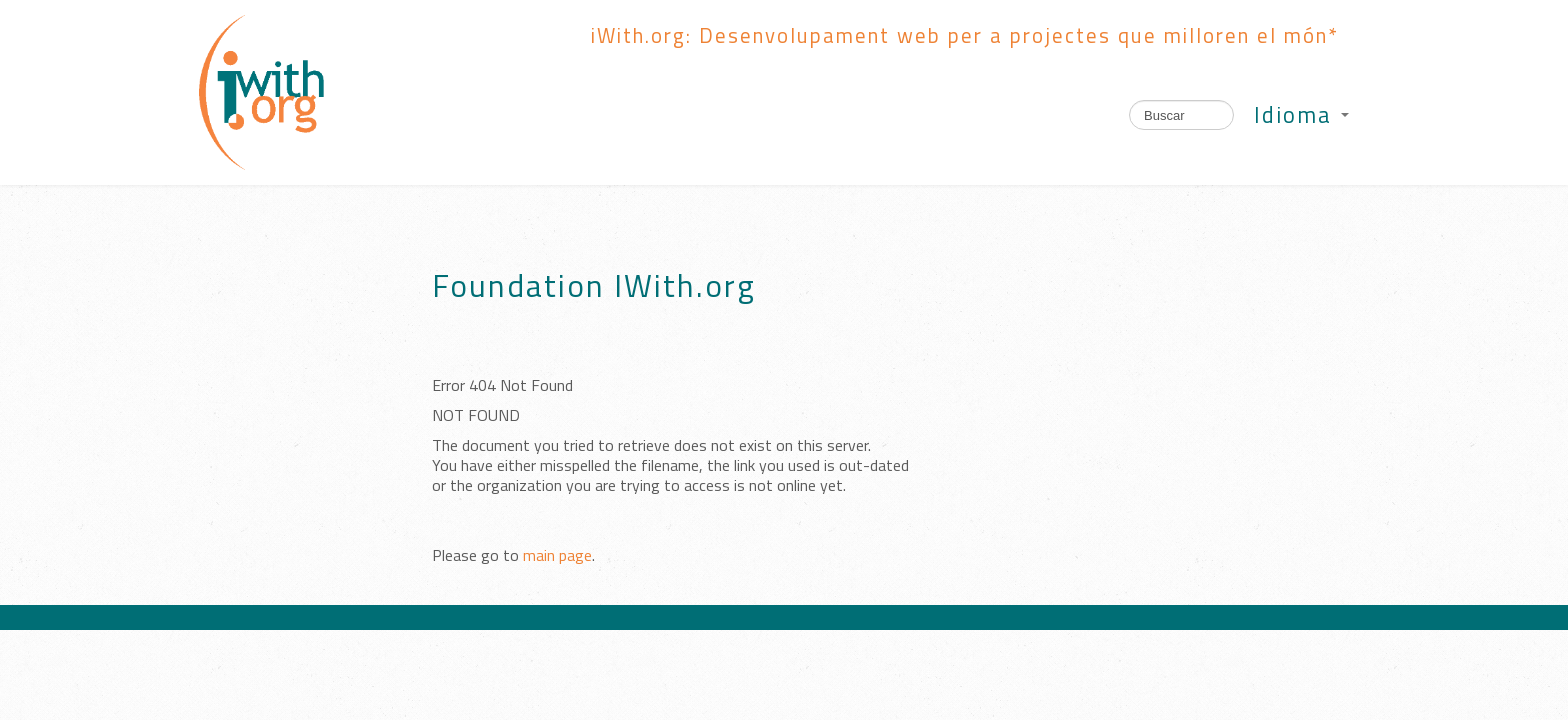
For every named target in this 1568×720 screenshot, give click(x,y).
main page (557, 555)
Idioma (1301, 115)
